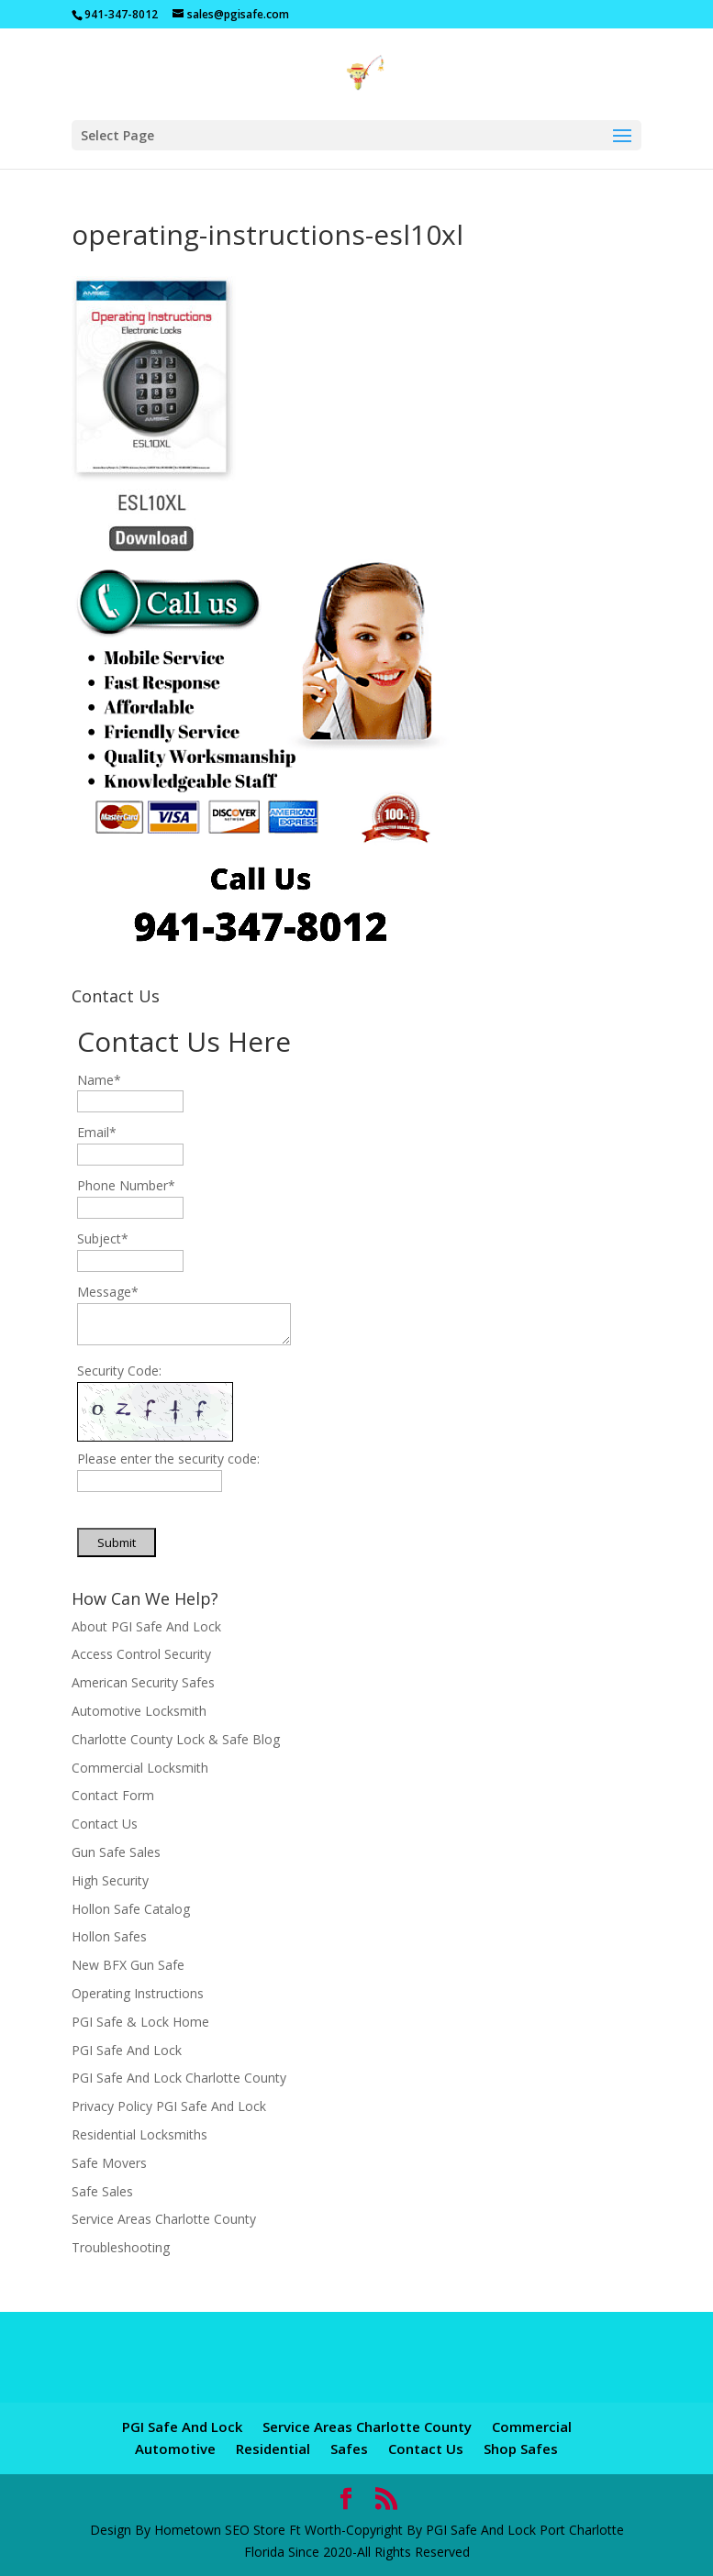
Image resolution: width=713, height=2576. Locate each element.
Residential (273, 2448)
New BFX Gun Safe (128, 1964)
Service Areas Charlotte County (164, 2219)
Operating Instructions (138, 1993)
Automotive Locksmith (139, 1710)
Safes (349, 2448)
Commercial (532, 2426)
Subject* (102, 1238)
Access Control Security (141, 1654)
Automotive (175, 2448)
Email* (97, 1132)
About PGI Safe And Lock (146, 1626)
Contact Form (113, 1795)
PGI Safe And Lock (127, 2050)
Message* (108, 1291)
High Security (110, 1880)
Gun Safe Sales (116, 1852)
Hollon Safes (109, 1936)
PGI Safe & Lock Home (140, 2021)
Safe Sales (102, 2191)
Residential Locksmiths (139, 2134)
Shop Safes (521, 2448)
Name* (99, 1080)
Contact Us (105, 1823)
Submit (116, 1542)
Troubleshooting (121, 2247)
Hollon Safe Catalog (131, 1909)
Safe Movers (109, 2163)
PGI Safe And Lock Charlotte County (179, 2077)
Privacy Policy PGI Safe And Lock (169, 2106)
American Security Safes (143, 1682)
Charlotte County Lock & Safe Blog (176, 1739)
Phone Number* (126, 1185)
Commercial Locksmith (140, 1767)
